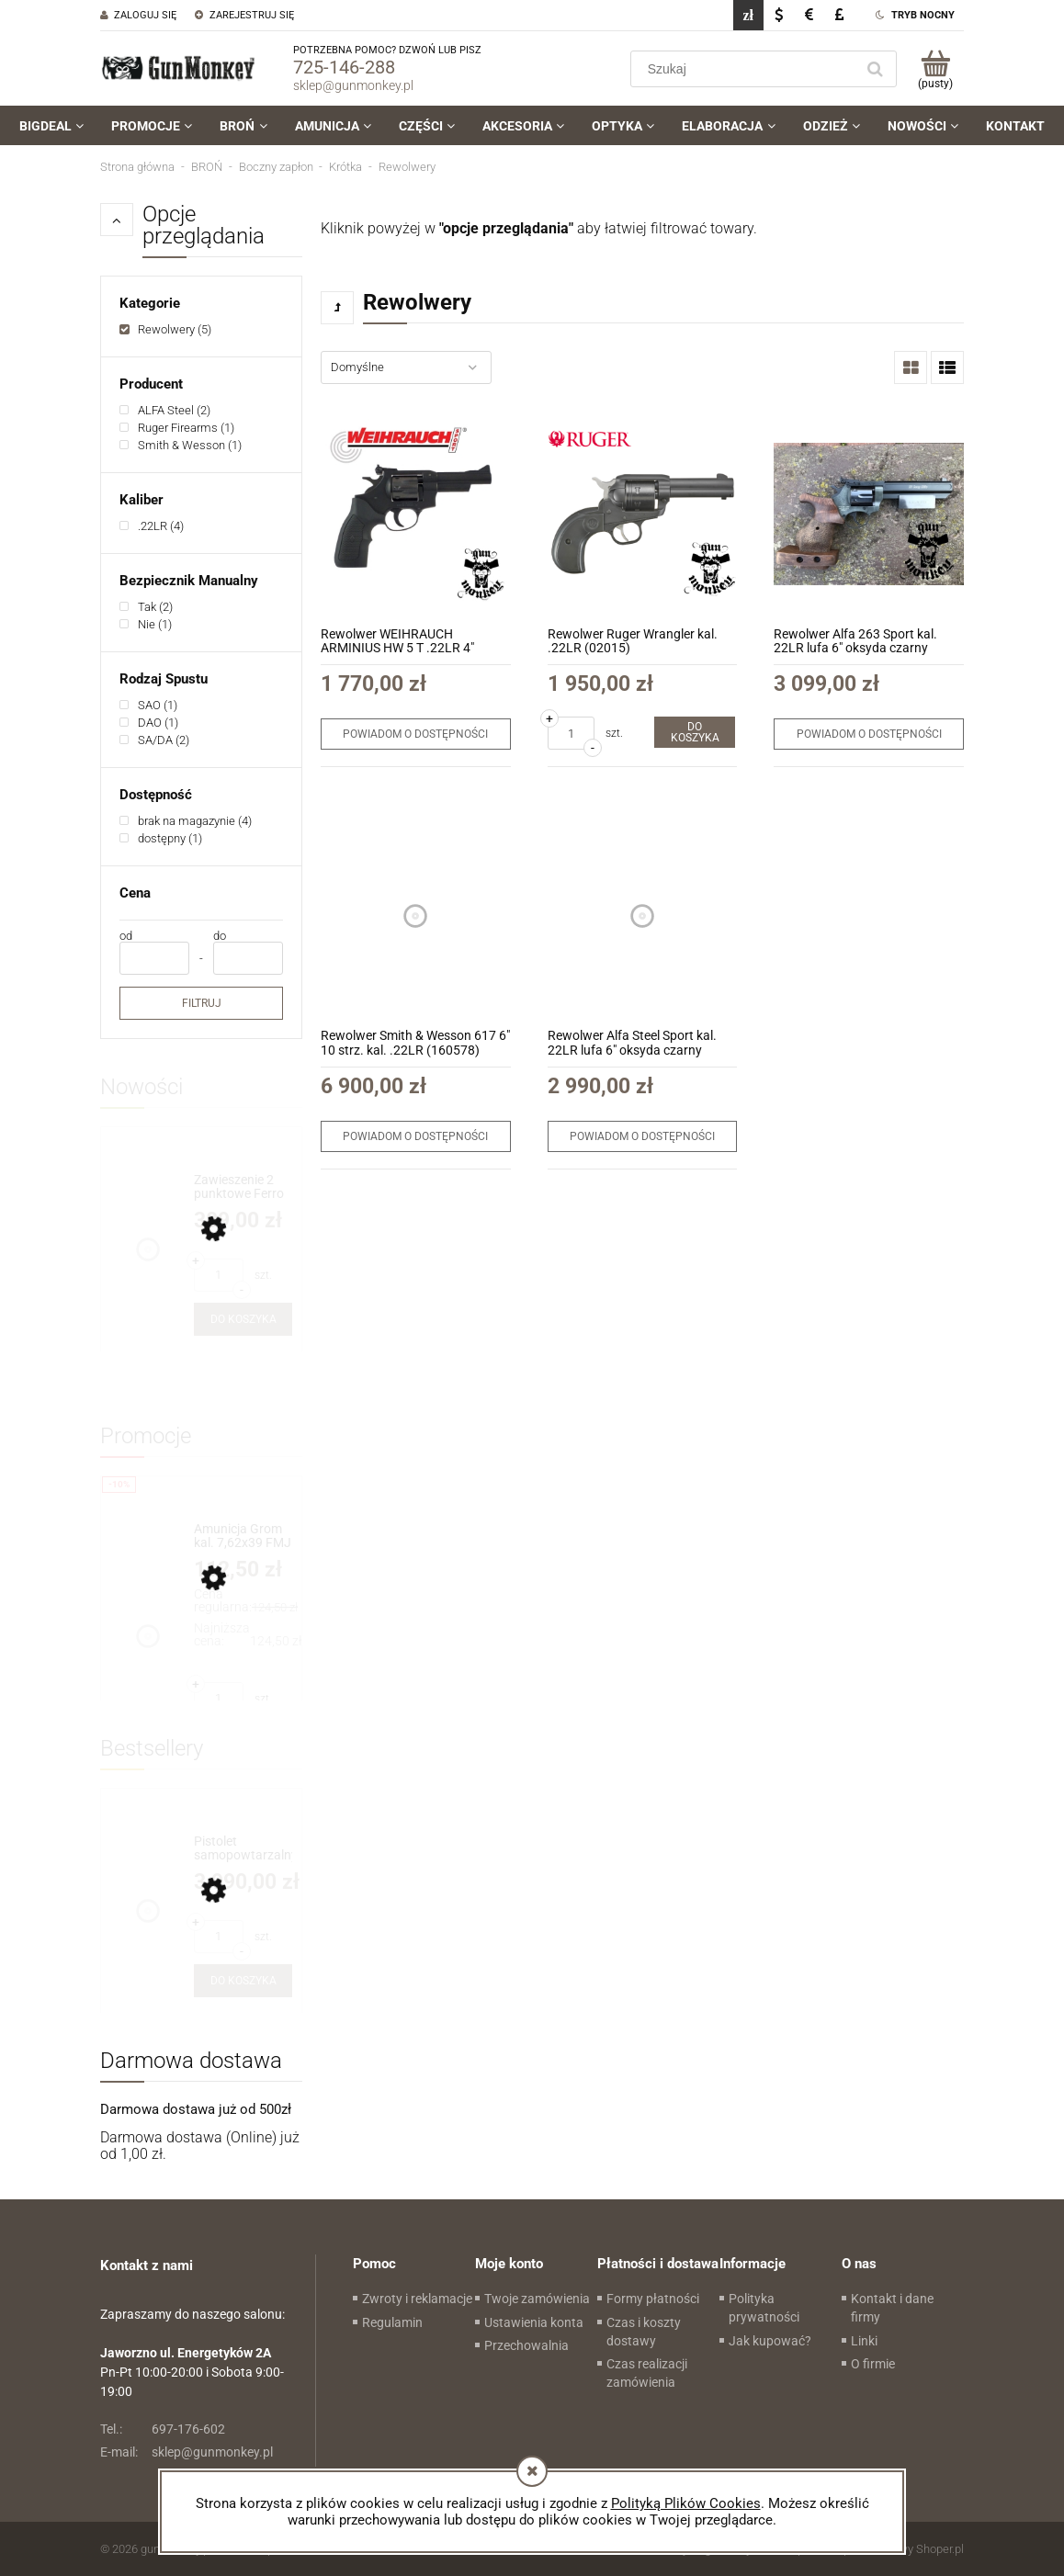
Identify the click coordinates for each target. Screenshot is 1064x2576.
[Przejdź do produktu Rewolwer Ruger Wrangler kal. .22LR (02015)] (643, 514)
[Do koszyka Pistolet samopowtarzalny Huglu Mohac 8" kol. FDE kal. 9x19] (243, 1980)
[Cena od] (154, 958)
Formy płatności (652, 2298)
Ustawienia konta (533, 2322)
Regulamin (392, 2322)
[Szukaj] (875, 69)
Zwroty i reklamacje (417, 2298)
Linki (864, 2340)
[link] (165, 329)
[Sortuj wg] (406, 367)
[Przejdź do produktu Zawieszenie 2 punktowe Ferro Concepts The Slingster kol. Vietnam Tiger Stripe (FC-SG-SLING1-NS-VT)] (243, 1187)
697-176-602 (162, 2429)
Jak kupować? (770, 2340)
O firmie (873, 2363)
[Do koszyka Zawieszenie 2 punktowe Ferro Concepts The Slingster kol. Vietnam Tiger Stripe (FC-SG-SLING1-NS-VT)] (243, 1319)
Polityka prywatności (764, 2307)
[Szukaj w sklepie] (746, 69)
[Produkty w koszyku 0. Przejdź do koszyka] (935, 69)
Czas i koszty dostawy (643, 2331)
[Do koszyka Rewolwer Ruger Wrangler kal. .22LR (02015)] (694, 732)
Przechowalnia (526, 2345)
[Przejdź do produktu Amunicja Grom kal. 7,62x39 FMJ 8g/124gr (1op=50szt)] (243, 1536)
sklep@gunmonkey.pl (353, 85)
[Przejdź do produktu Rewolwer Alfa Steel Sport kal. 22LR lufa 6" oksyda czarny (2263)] (643, 915)
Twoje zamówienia (537, 2298)
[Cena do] (248, 958)
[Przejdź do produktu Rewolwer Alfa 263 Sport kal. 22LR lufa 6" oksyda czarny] (869, 514)
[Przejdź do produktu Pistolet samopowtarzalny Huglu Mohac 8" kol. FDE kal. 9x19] (243, 1848)
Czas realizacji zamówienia (646, 2373)
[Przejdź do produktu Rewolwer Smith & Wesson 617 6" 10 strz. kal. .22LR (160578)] (416, 915)
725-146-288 (344, 67)
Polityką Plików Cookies (686, 2503)
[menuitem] (51, 126)
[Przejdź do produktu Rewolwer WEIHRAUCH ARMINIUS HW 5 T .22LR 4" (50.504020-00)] (416, 514)
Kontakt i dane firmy (892, 2307)
